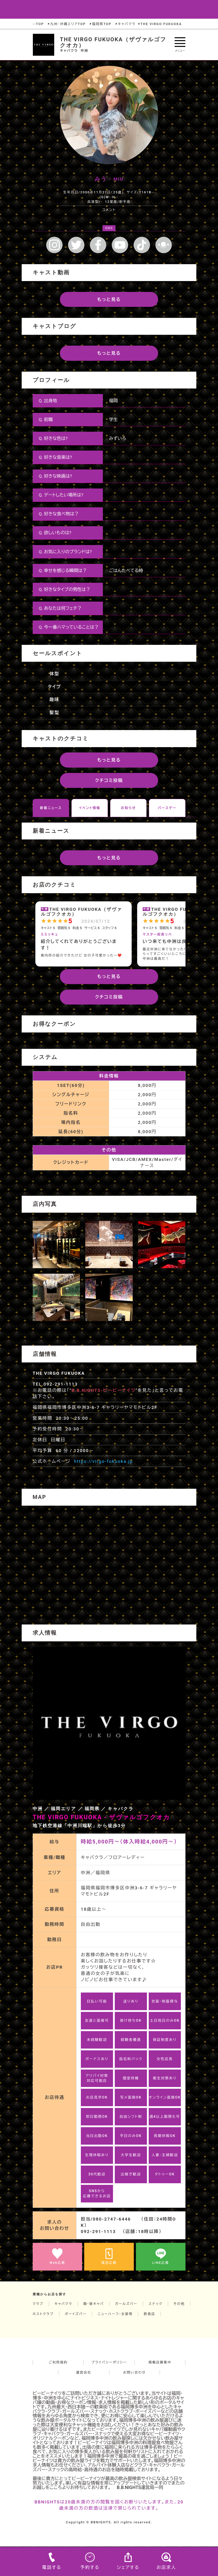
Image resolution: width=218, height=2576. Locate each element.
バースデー (167, 808)
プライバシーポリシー (109, 2362)
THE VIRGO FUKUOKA (159, 24)
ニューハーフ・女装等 (115, 2314)
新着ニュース (51, 808)
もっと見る (109, 299)
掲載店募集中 (160, 2362)
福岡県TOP (100, 24)
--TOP (38, 24)
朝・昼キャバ (93, 2304)
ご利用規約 (58, 2362)
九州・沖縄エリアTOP (66, 24)
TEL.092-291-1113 (55, 1384)
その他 (179, 2304)
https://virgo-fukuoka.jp (103, 1461)
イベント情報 (89, 808)
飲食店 (149, 2314)
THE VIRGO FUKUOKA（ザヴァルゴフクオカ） (113, 42)
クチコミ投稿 (109, 780)
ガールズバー (126, 2304)
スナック (155, 2304)
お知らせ (128, 808)
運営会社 (83, 2372)
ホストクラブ (43, 2314)
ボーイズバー (76, 2314)
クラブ (38, 2304)
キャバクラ (125, 24)
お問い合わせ (134, 2372)
